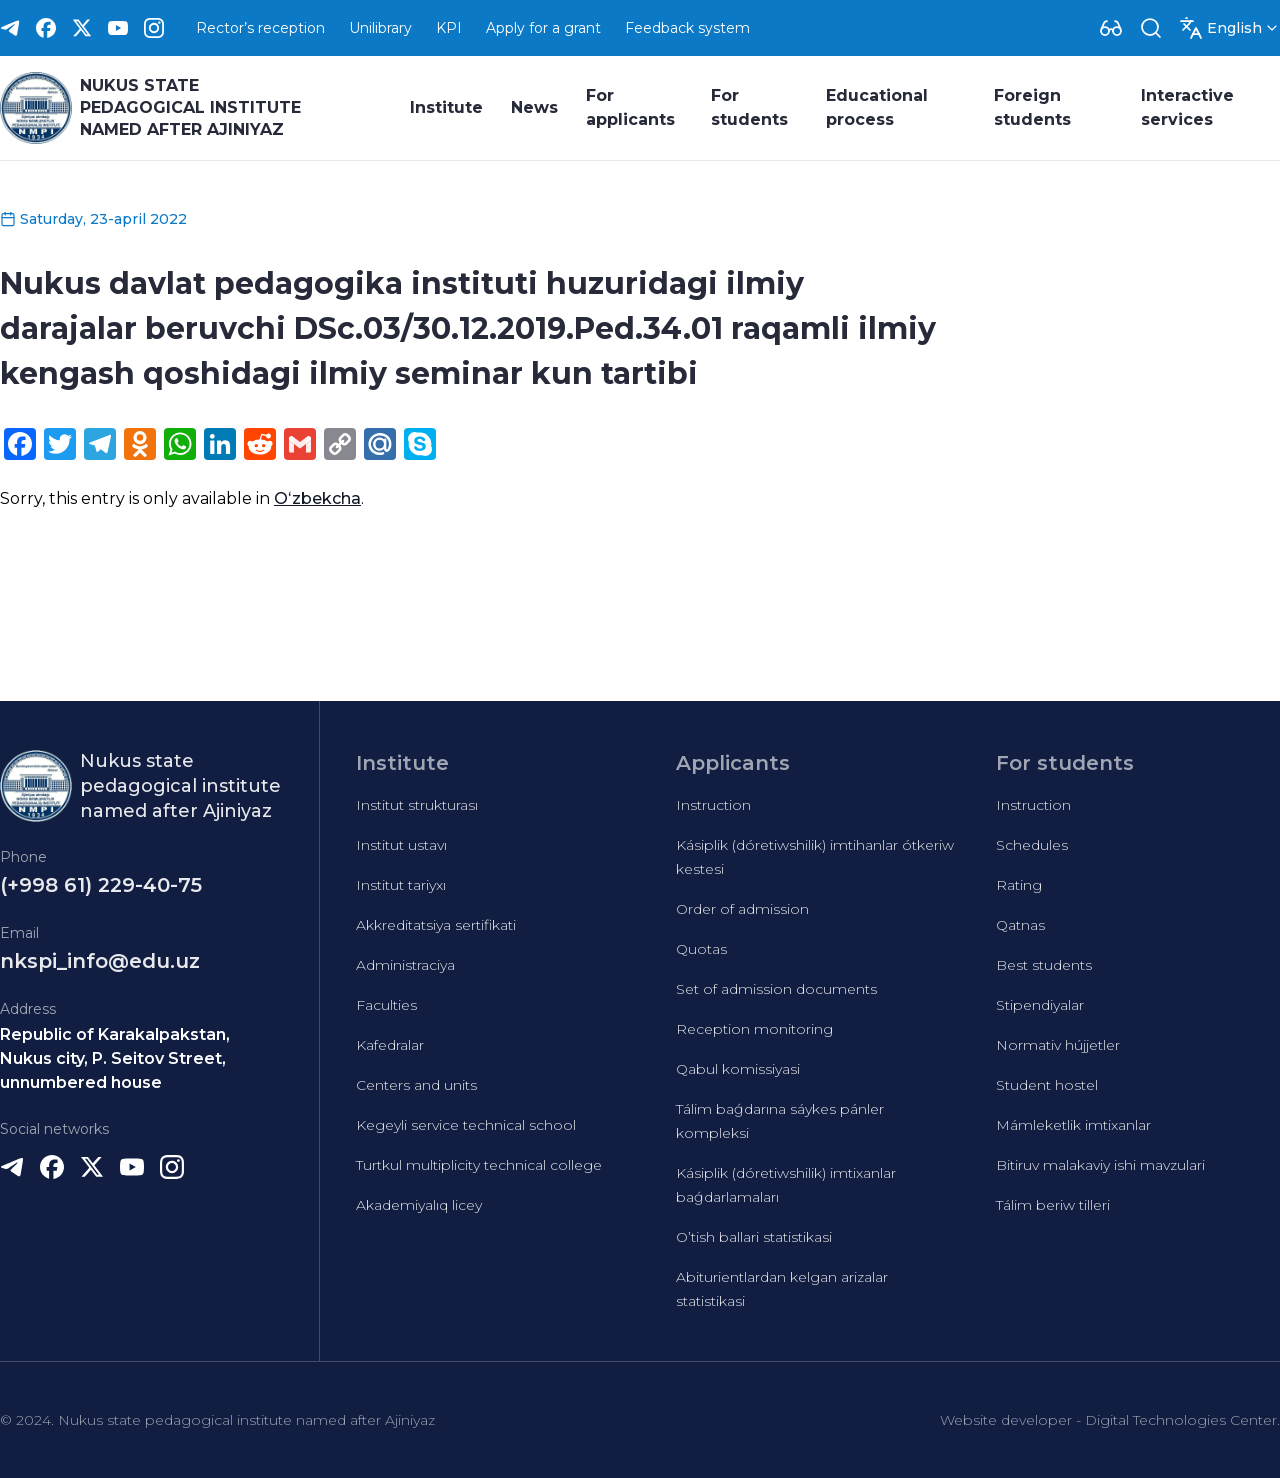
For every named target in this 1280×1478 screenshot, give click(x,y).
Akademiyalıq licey (419, 1205)
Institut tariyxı (401, 885)
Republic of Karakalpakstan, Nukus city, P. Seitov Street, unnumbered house (115, 1058)
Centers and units (416, 1085)
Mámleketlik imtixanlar (1073, 1125)
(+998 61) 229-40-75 (101, 885)
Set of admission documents (776, 989)
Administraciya (405, 965)
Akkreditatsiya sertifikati (436, 925)
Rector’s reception (260, 28)
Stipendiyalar (1040, 1005)
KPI (449, 28)
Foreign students (1032, 107)
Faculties (386, 1005)
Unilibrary (380, 28)
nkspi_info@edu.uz (100, 961)
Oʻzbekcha (317, 498)
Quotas (701, 949)
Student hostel (1047, 1085)
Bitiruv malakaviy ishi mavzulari (1100, 1165)
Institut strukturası (417, 805)
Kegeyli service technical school (466, 1125)
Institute (446, 107)
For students (749, 107)
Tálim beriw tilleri (1053, 1205)
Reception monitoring (754, 1029)
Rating (1019, 885)
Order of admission (742, 909)
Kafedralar (390, 1045)
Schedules (1032, 845)
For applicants (630, 107)
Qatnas (1020, 925)
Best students (1044, 965)
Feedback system (687, 28)
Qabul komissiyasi (738, 1069)
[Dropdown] (1111, 28)
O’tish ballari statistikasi (754, 1237)
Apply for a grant (543, 28)
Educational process (877, 107)
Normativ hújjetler (1058, 1045)
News (534, 107)
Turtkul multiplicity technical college (479, 1165)
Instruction (713, 805)
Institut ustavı (401, 845)
